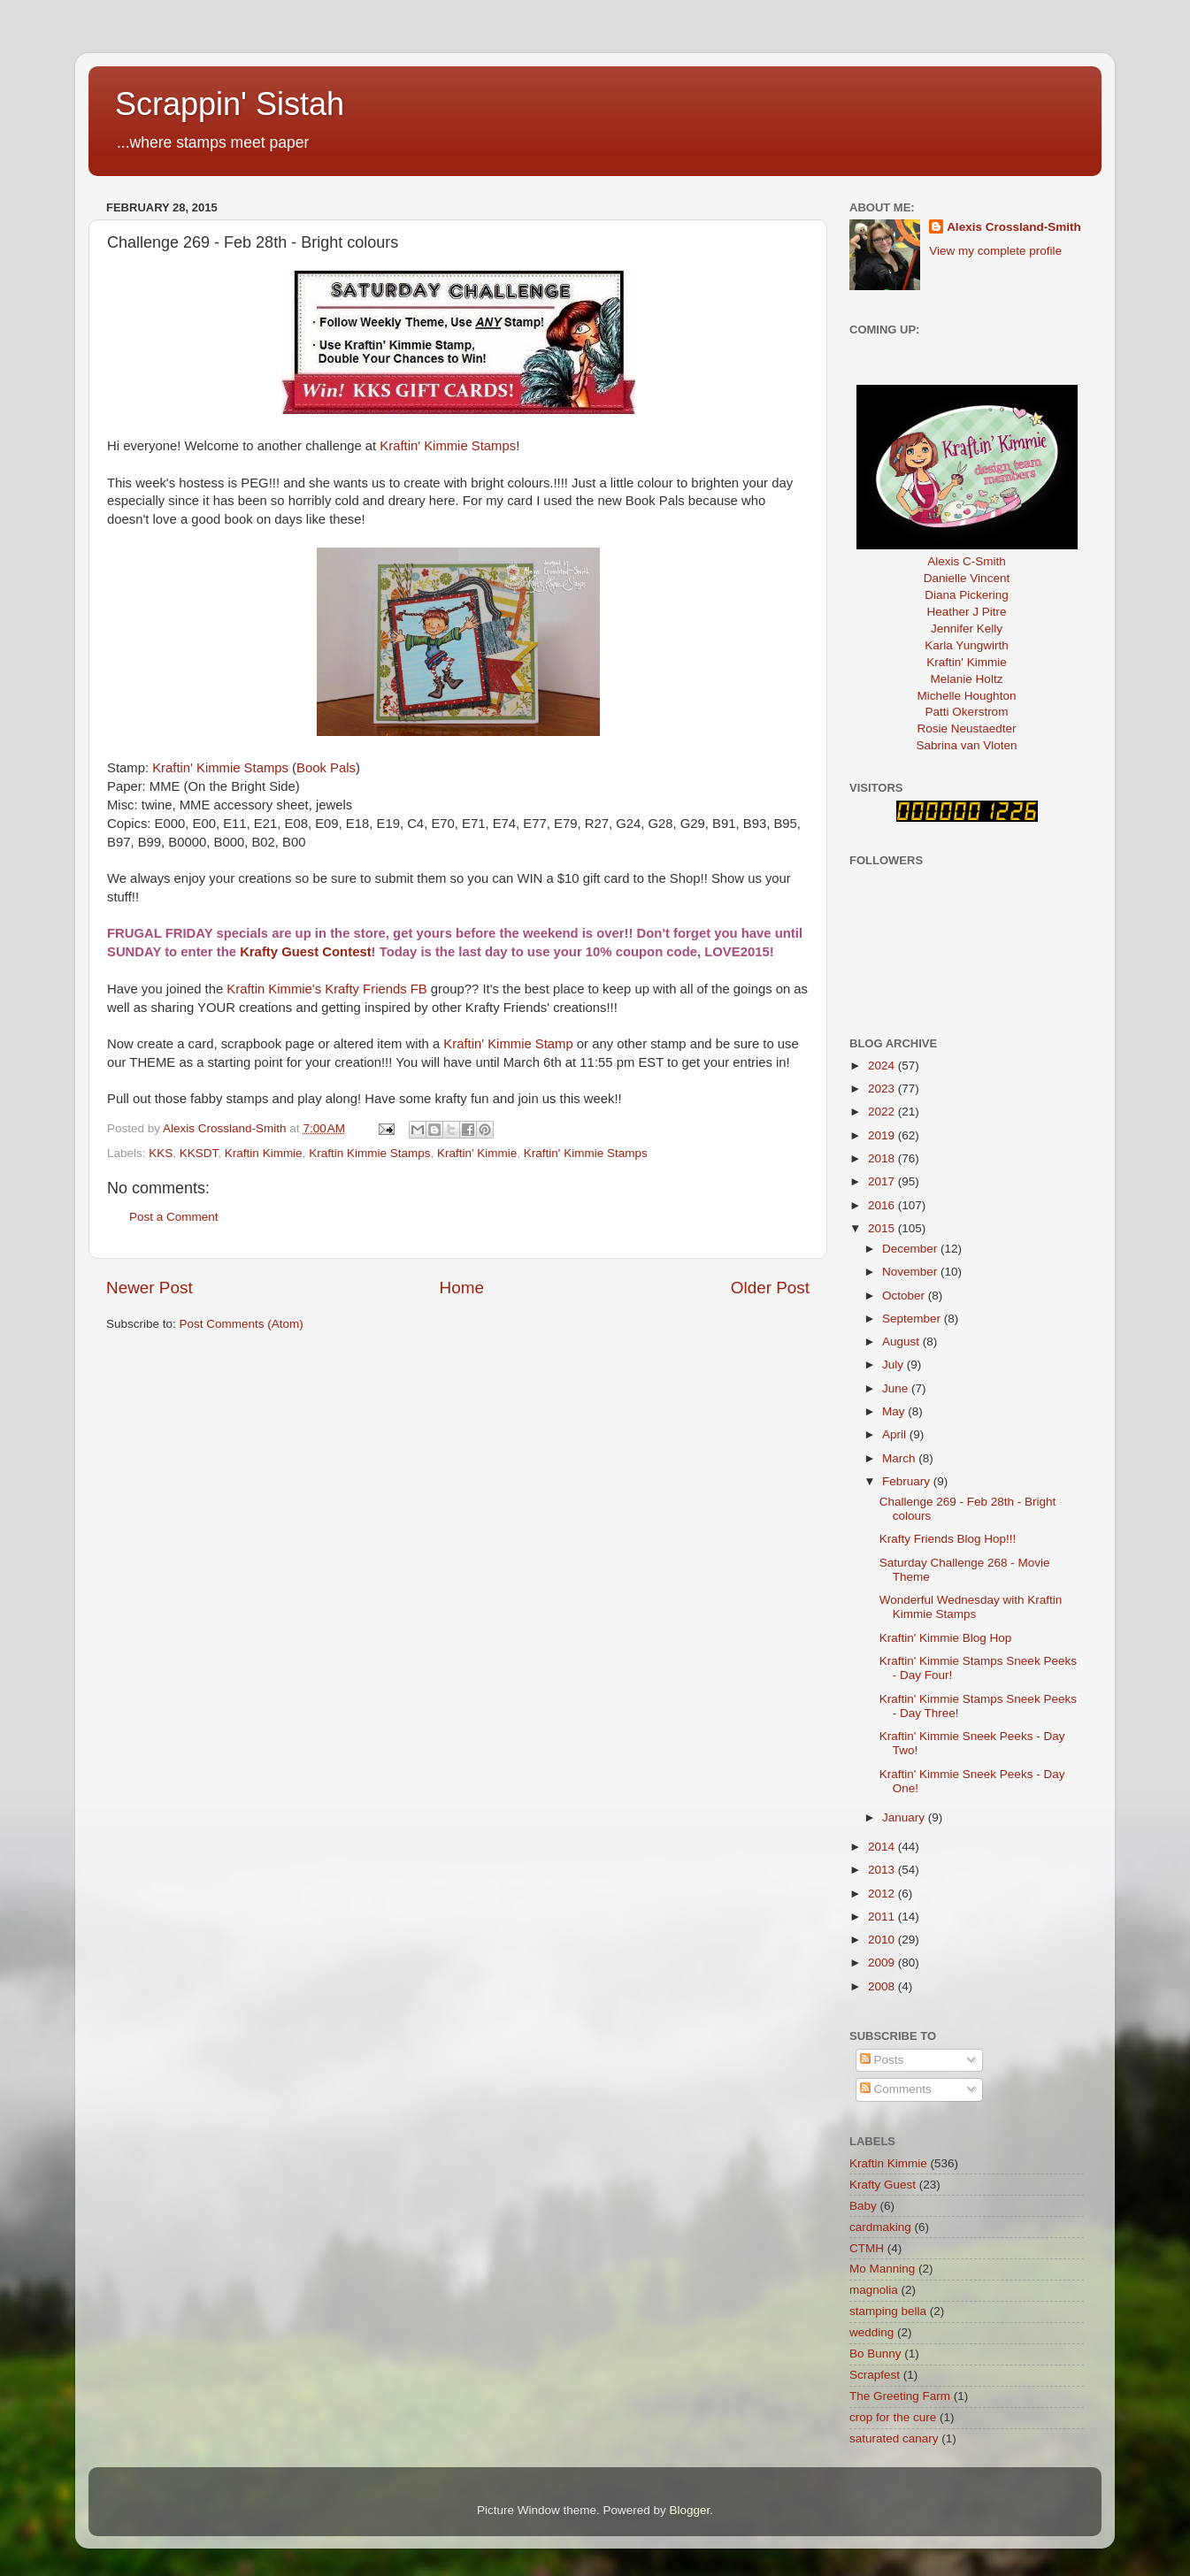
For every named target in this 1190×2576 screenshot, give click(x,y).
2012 (883, 1893)
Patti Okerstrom (967, 711)
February (907, 1481)
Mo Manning (882, 2268)
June (896, 1388)
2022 (883, 1111)
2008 (883, 1986)
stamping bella (887, 2311)
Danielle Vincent (967, 578)
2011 (883, 1916)
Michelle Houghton (967, 695)
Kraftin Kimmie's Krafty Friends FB (328, 989)
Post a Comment (174, 1216)
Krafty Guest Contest (305, 952)
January (905, 1817)
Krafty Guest (882, 2184)
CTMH (866, 2248)
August (902, 1341)
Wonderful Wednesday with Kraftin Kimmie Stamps (971, 1607)
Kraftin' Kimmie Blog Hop (945, 1637)
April (896, 1434)
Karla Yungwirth (966, 645)
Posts (882, 2059)
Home (462, 1287)
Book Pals (326, 768)
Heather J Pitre (966, 611)
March (900, 1458)
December (911, 1248)
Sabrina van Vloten (966, 745)
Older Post (770, 1287)
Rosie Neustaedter (967, 728)
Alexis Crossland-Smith (1014, 227)
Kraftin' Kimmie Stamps (448, 446)
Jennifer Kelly (966, 628)
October (905, 1295)
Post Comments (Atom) (241, 1323)
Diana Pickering (967, 595)
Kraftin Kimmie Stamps (369, 1153)
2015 (883, 1228)
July (894, 1364)
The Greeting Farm (899, 2396)
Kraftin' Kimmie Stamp (507, 1044)
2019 (883, 1135)
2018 (883, 1158)
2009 (883, 1962)
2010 (883, 1939)
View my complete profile (995, 250)
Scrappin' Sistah (229, 104)
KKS (161, 1153)
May (895, 1411)
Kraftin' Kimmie (477, 1153)
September (913, 1318)
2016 (883, 1205)
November (911, 1271)
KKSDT (199, 1153)
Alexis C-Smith (966, 561)
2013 (883, 1869)
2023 (883, 1088)
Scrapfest (874, 2374)
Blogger (690, 2510)
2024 (883, 1065)
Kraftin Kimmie (264, 1153)
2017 (883, 1181)
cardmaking (880, 2227)
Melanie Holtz (967, 679)
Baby (863, 2205)
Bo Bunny (875, 2353)
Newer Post (149, 1287)
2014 (883, 1846)
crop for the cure (892, 2417)
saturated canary (894, 2438)
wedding (871, 2332)
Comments (896, 2089)
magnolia (873, 2289)
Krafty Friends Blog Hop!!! (948, 1538)
